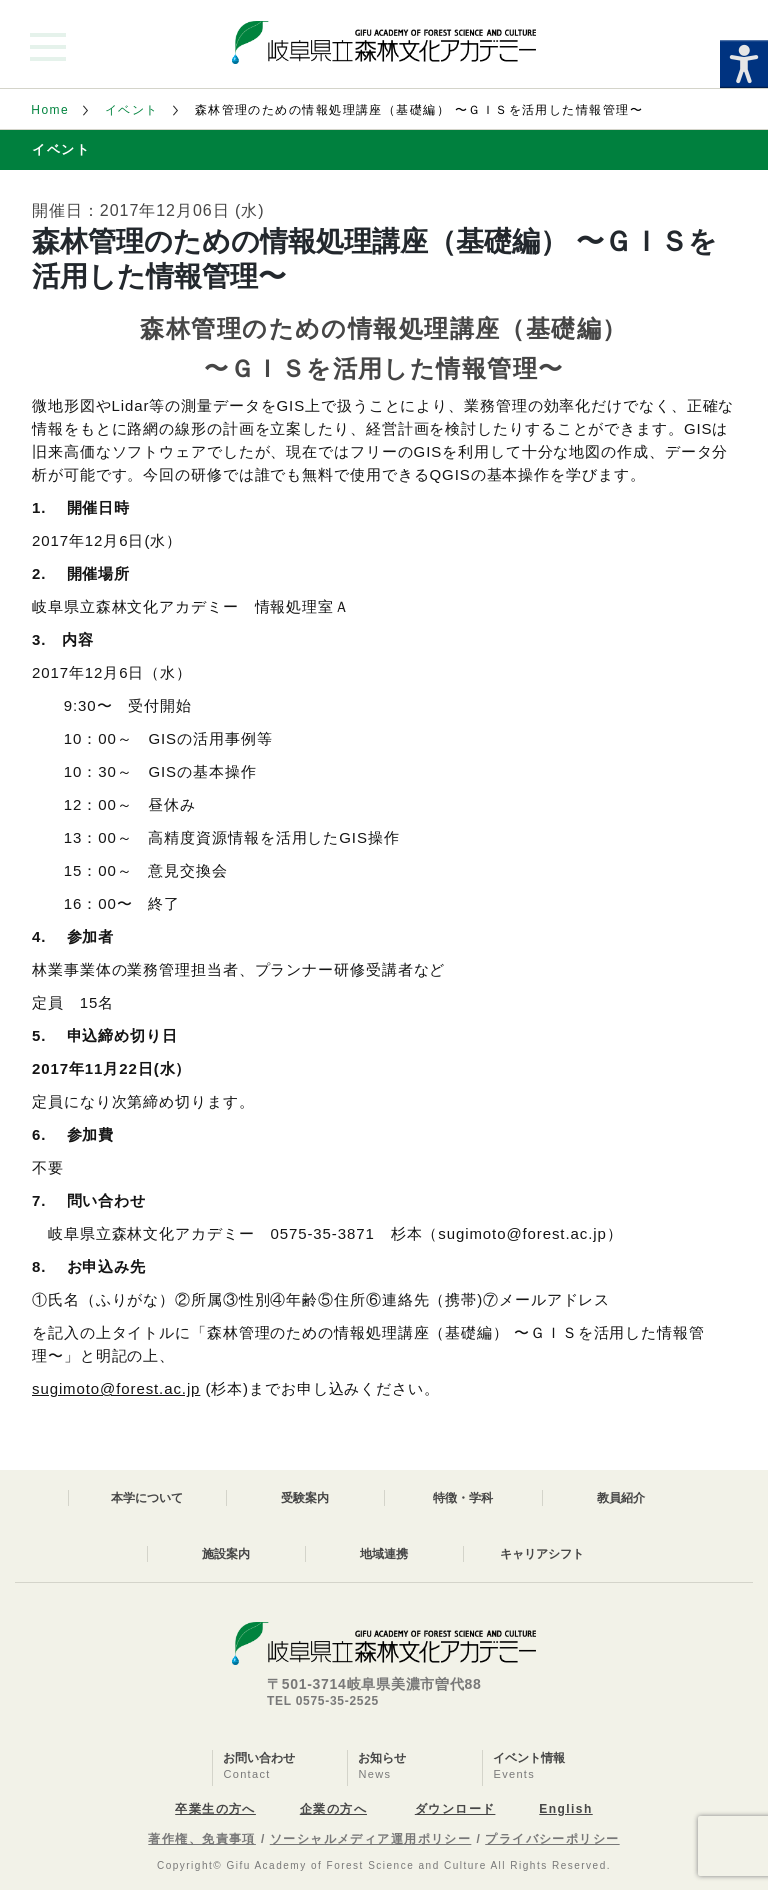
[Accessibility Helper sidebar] (744, 64)
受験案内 (305, 1498)
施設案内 (226, 1554)
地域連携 (384, 1554)
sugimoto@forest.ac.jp (116, 1388)
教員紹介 (621, 1498)
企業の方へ (333, 1809)
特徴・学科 (463, 1498)
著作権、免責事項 (202, 1839)
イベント (132, 110)
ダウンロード (455, 1809)
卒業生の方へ (215, 1809)
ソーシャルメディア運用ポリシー (371, 1839)
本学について (147, 1498)
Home (50, 110)
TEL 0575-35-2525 (323, 1701)
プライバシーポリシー (552, 1839)
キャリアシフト (542, 1554)
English (565, 1809)
